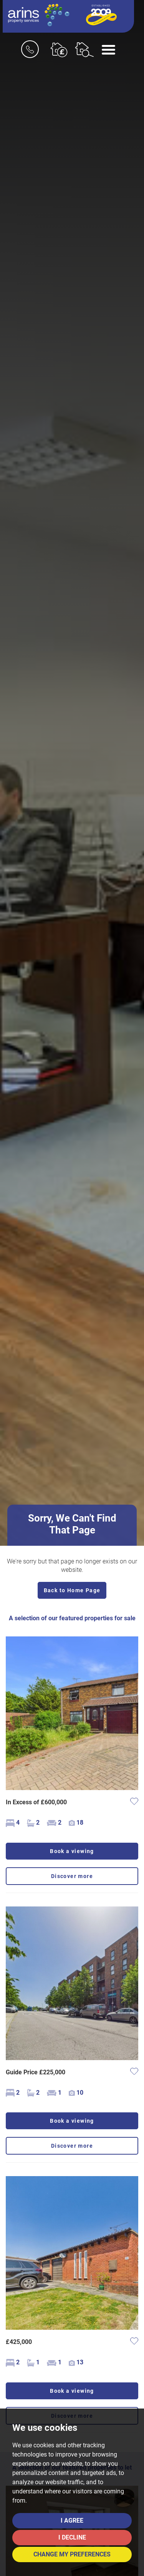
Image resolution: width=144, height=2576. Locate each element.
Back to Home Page (72, 1590)
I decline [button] (72, 2537)
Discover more (72, 1876)
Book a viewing (72, 1851)
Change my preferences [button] (72, 2554)
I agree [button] (72, 2520)
